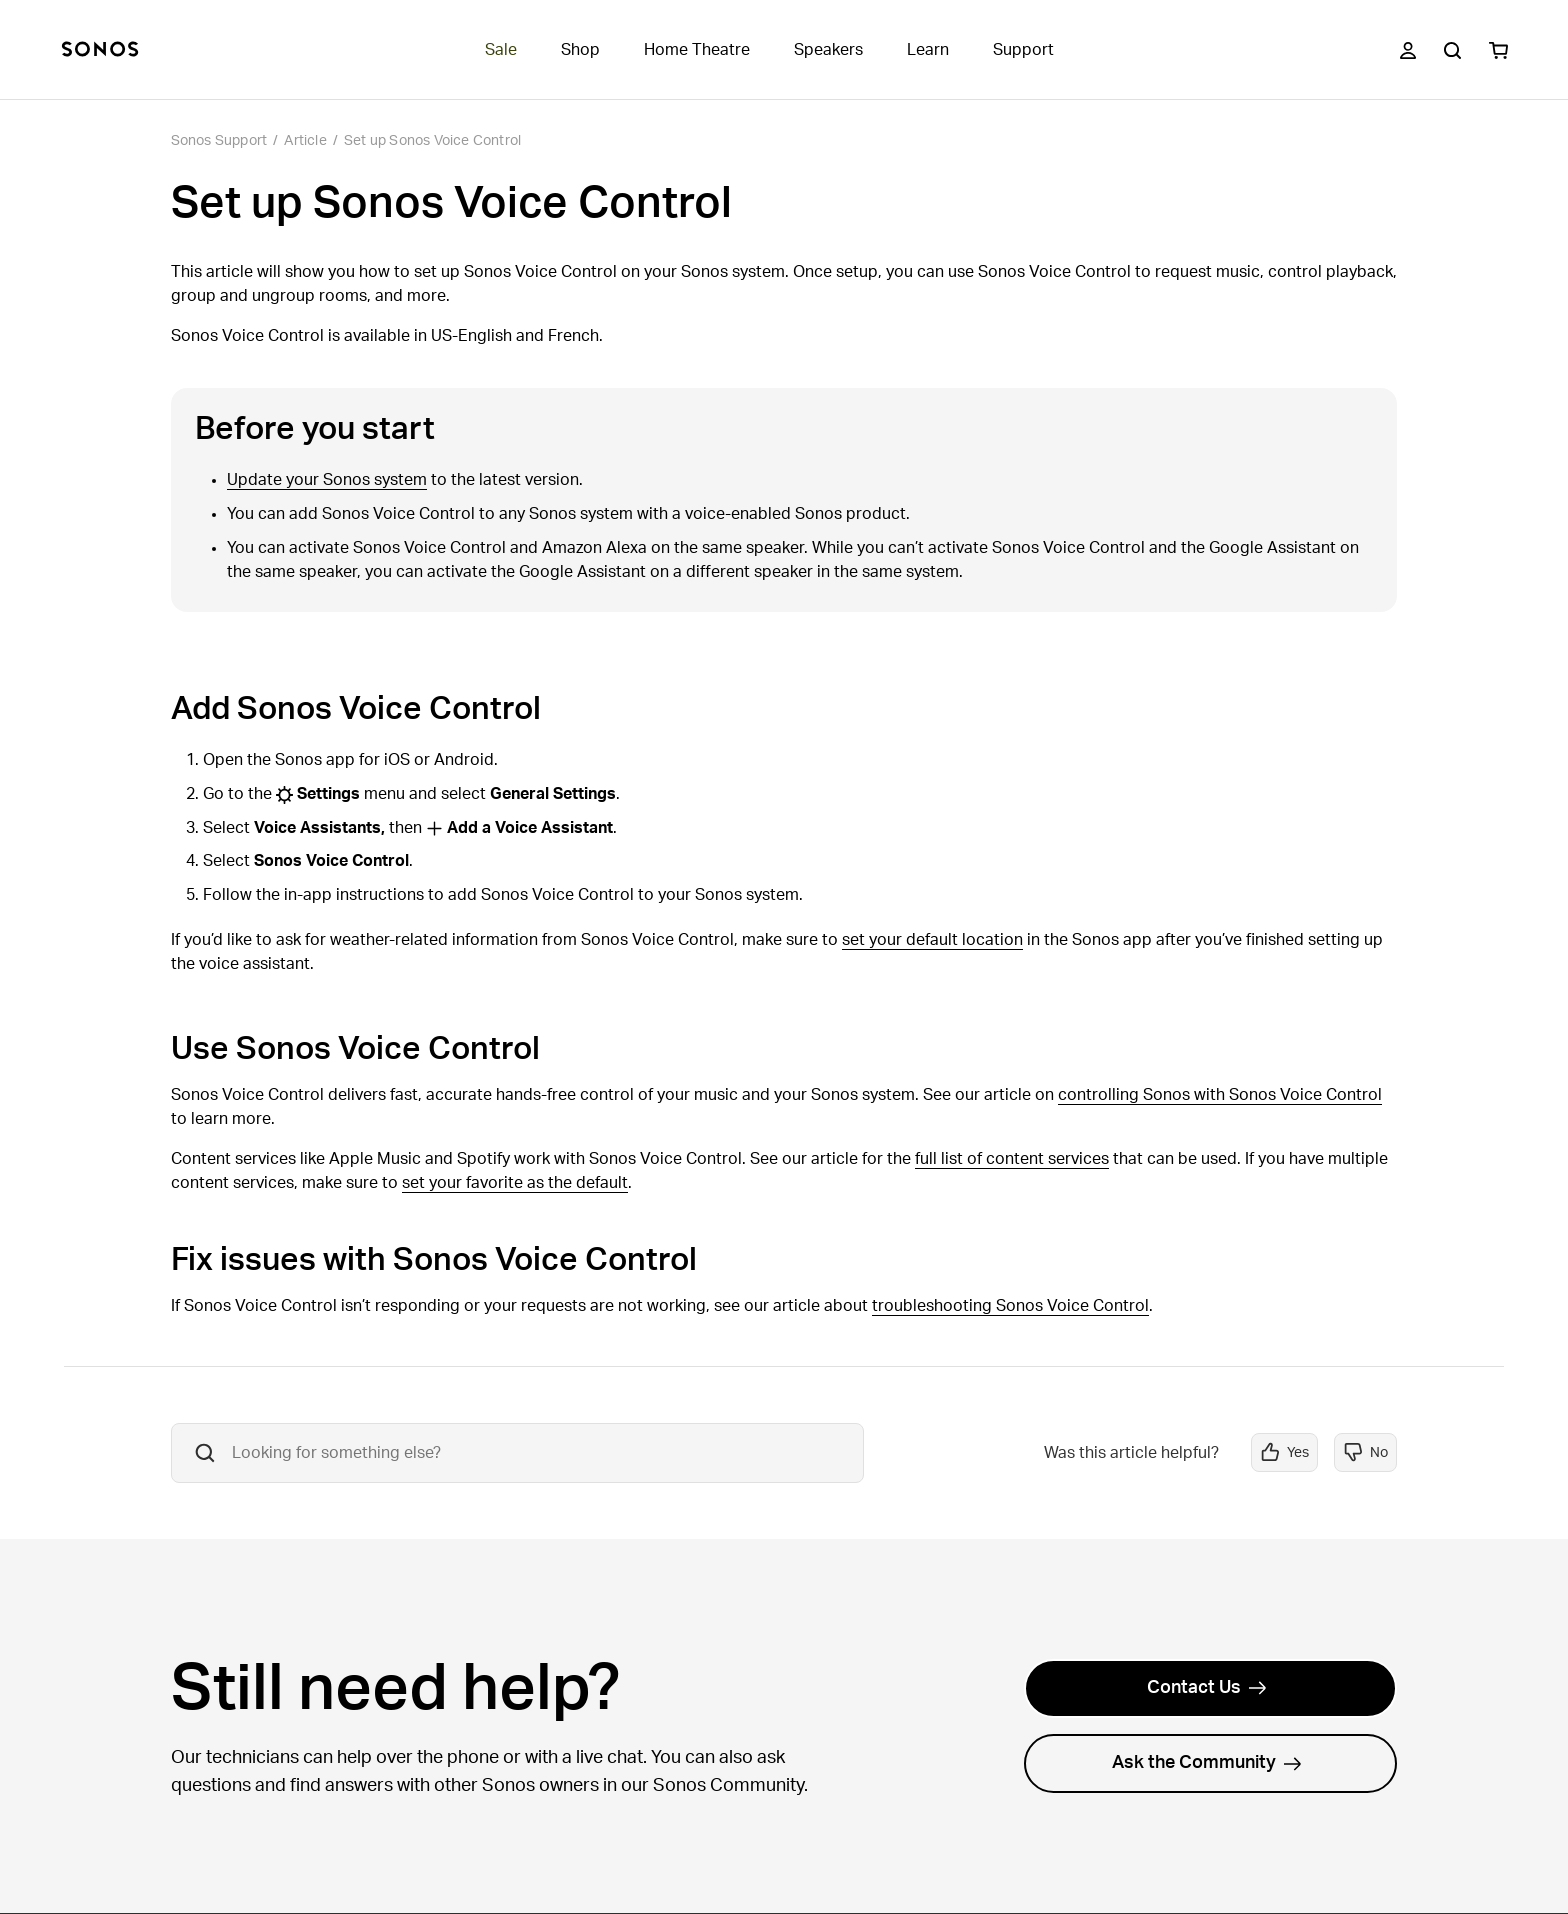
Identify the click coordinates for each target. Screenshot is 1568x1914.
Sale (501, 50)
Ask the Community (1207, 1763)
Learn (928, 50)
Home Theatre (697, 50)
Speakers (828, 50)
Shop (580, 50)
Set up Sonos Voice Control (432, 141)
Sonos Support (219, 141)
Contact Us (1207, 1688)
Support (1023, 50)
